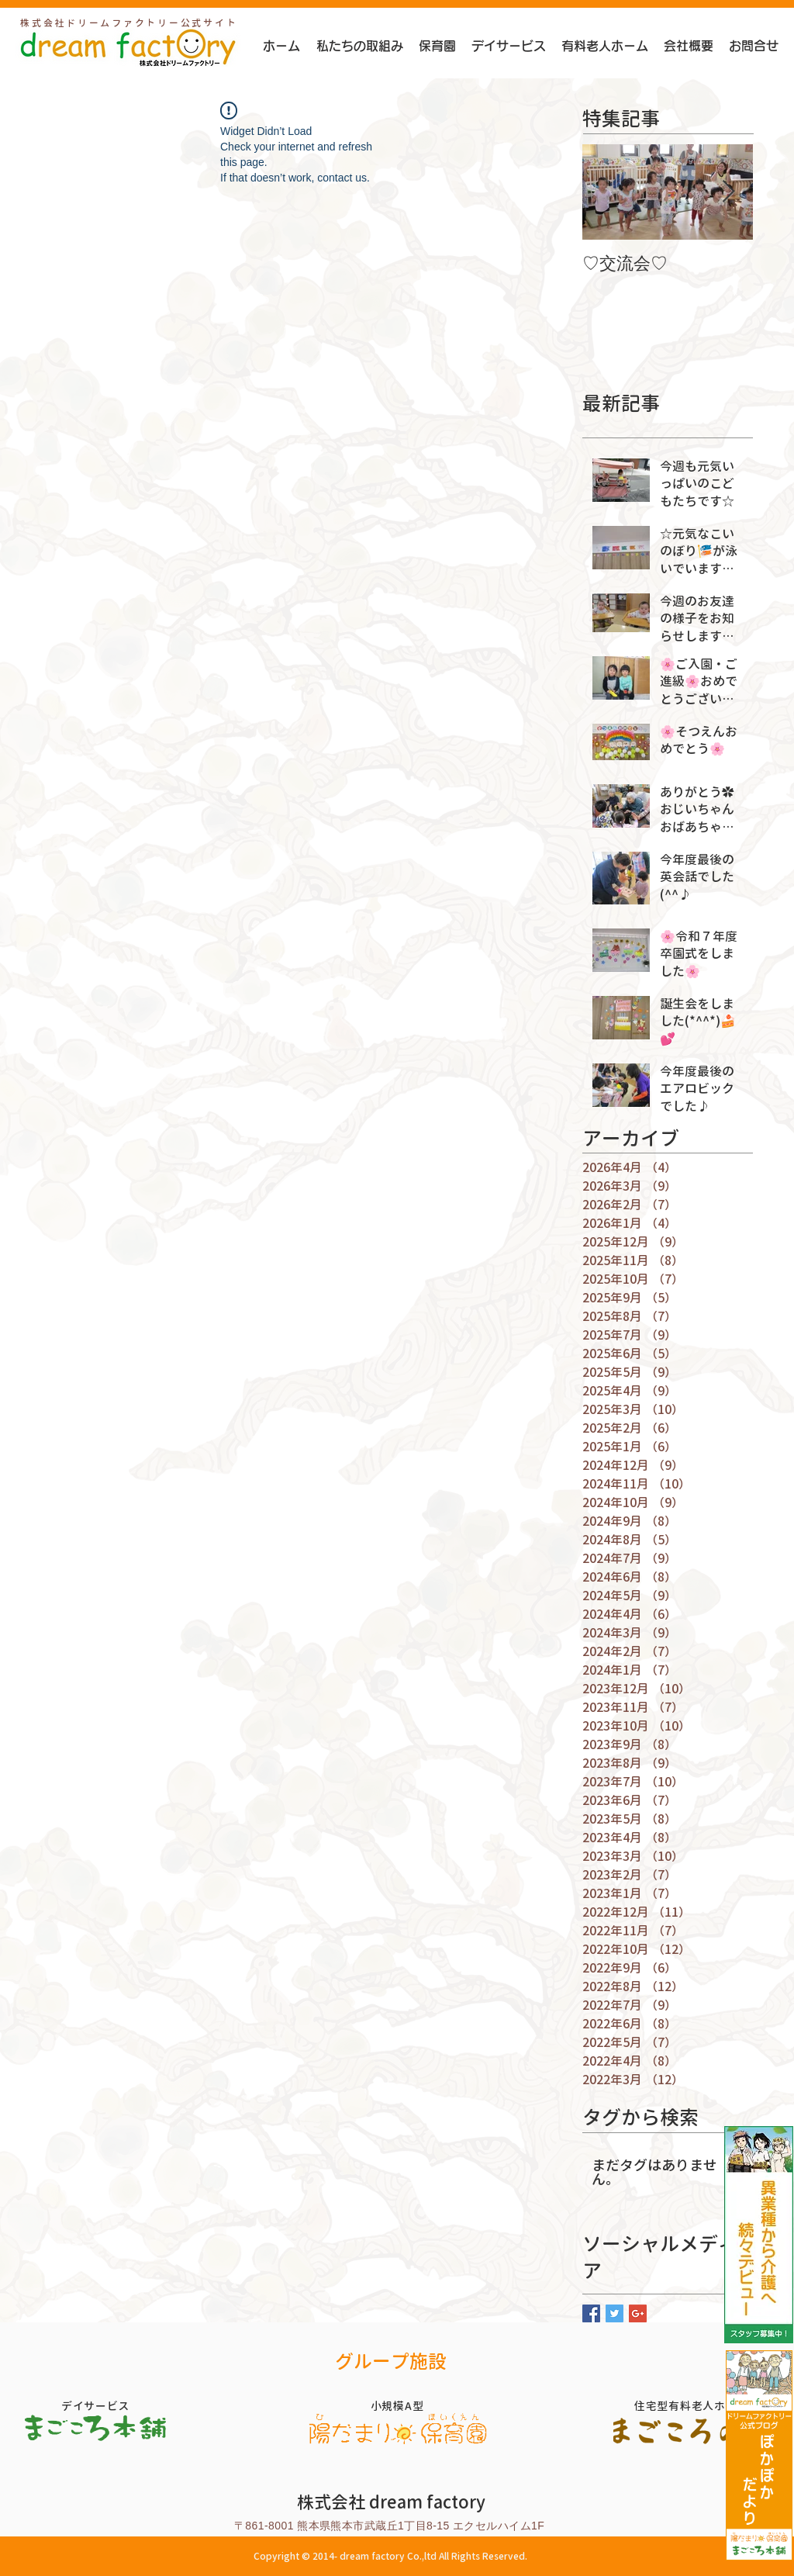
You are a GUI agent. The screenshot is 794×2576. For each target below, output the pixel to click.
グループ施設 (391, 2361)
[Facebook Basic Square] (591, 2313)
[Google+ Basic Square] (638, 2313)
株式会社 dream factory (391, 2502)
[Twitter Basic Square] (614, 2313)
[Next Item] (728, 192)
